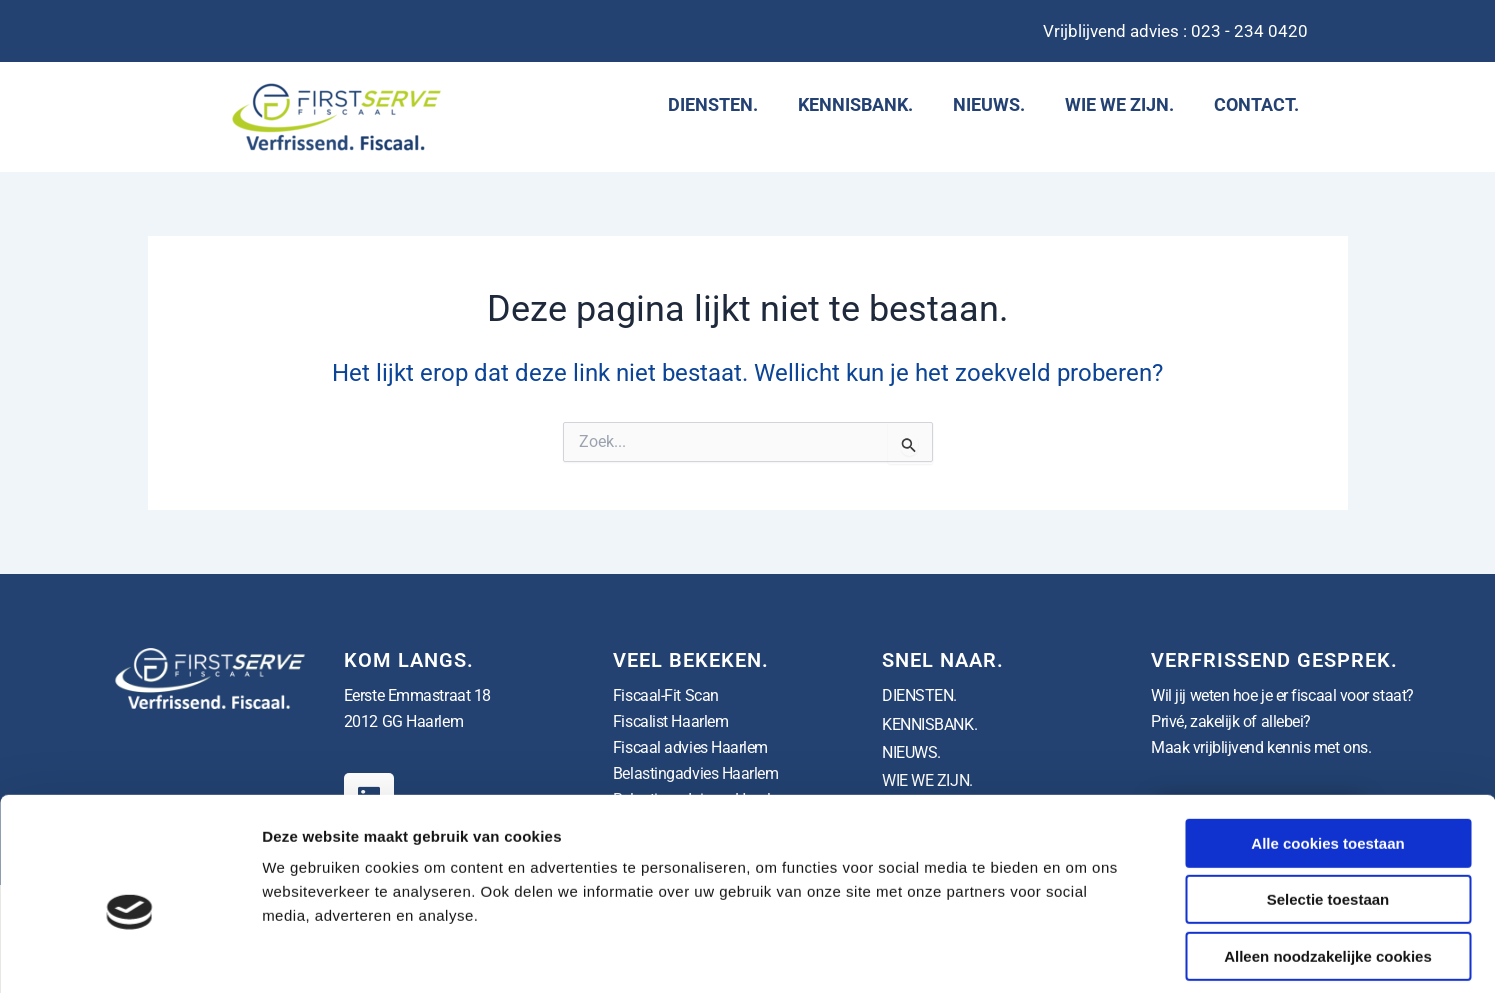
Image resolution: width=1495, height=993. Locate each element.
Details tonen (1080, 953)
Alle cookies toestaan (1327, 753)
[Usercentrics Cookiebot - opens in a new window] (129, 954)
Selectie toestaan (1328, 810)
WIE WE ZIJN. (1119, 104)
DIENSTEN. (713, 104)
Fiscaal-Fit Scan (666, 695)
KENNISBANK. (855, 104)
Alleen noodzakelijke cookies (1328, 866)
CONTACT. (1256, 104)
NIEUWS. (989, 104)
